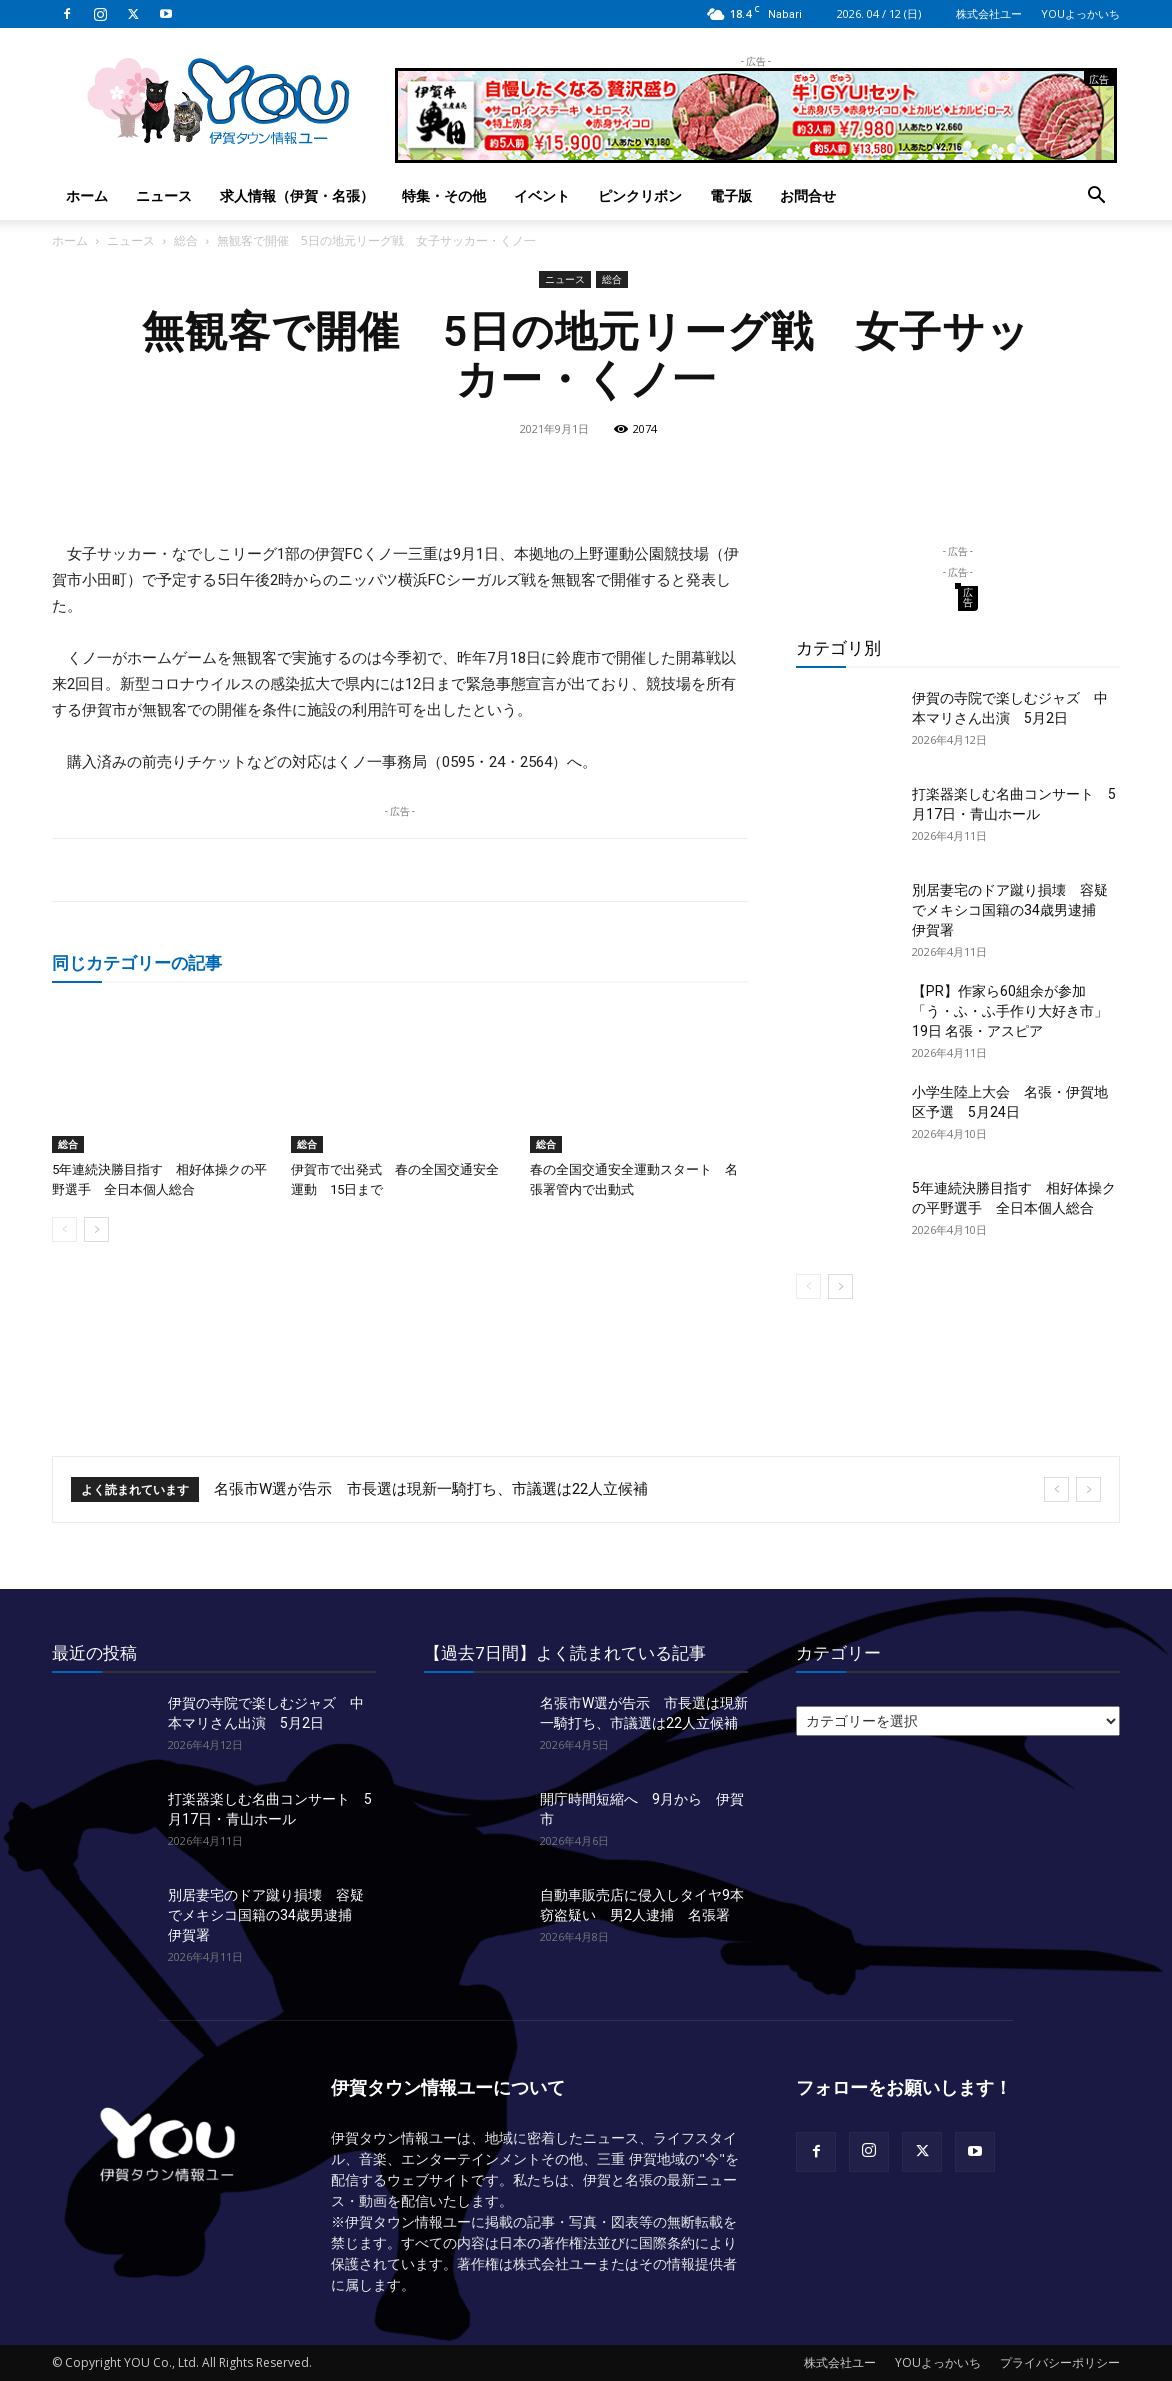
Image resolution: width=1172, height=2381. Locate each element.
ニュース (164, 195)
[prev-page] (64, 1229)
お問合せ (808, 195)
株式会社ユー (989, 13)
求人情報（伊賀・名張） (297, 195)
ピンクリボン (640, 195)
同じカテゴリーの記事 (137, 962)
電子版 (731, 195)
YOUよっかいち (1080, 13)
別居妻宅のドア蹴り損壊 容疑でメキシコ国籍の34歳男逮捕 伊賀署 (1011, 910)
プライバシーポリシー (1060, 2362)
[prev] (1056, 1489)
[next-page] (96, 1229)
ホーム (87, 195)
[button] (1096, 197)
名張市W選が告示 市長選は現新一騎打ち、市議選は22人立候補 (431, 1489)
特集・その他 (444, 195)
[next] (1088, 1489)
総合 (186, 240)
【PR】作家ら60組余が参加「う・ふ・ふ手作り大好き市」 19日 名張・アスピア (1010, 1011)
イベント (542, 195)
